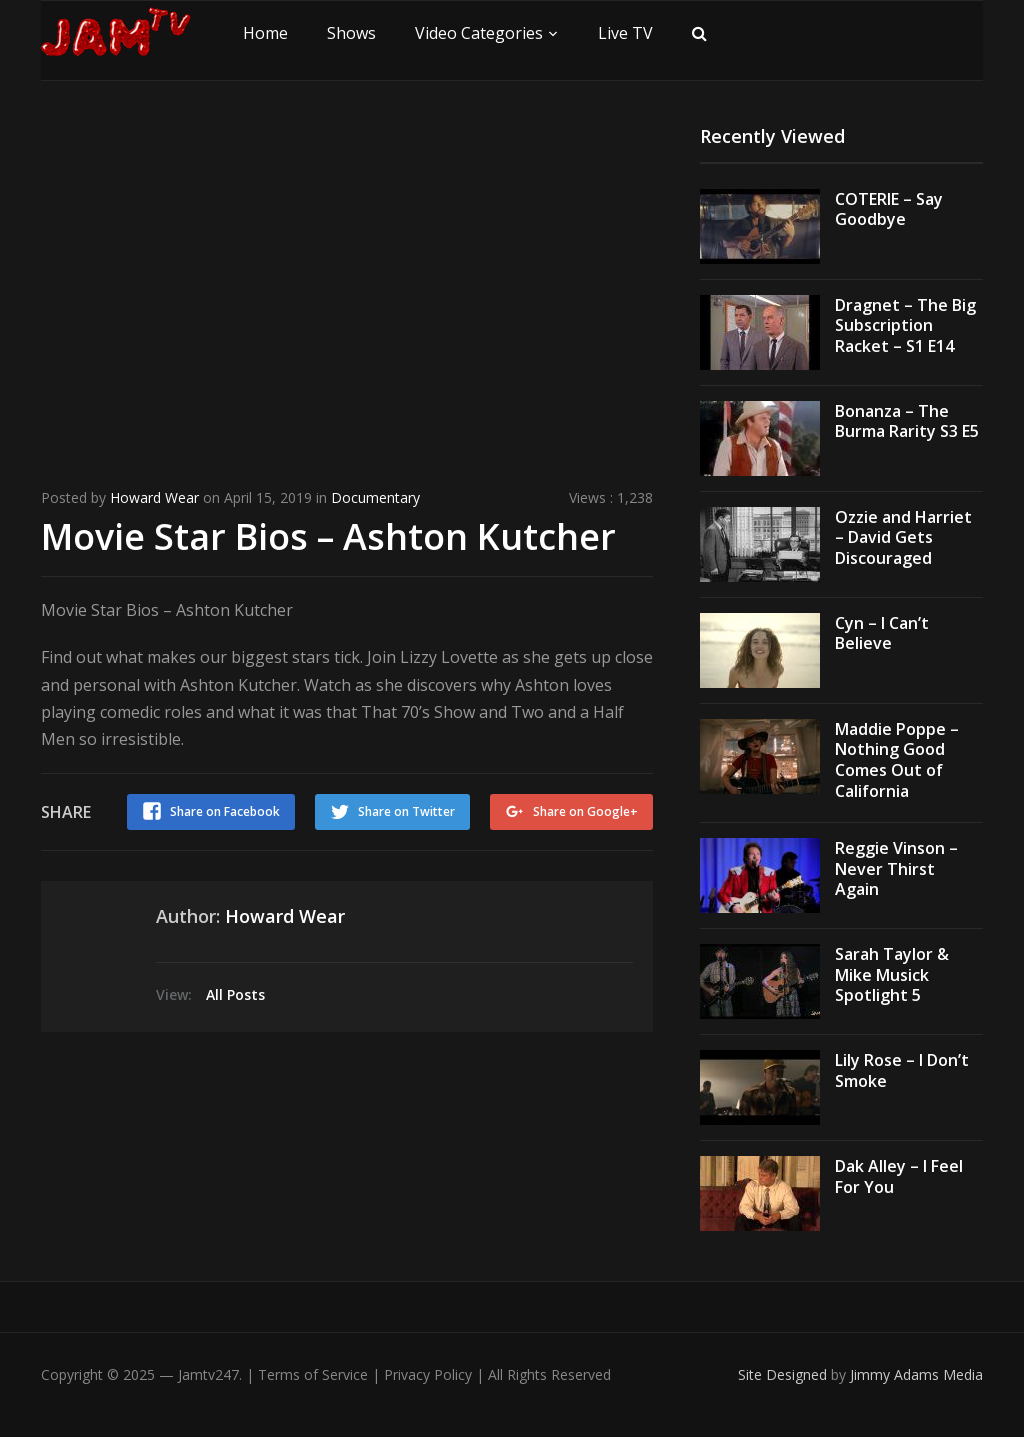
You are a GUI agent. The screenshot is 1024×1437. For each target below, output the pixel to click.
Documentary (375, 497)
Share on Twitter (406, 811)
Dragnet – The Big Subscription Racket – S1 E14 (905, 326)
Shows (351, 33)
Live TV (625, 33)
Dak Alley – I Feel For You (899, 1176)
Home (265, 33)
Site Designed (784, 1374)
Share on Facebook (225, 811)
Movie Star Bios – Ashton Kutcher (328, 536)
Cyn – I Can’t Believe (882, 633)
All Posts (235, 994)
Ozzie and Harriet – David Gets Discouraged (903, 538)
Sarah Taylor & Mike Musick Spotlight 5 (892, 975)
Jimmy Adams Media (916, 1374)
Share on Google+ (585, 811)
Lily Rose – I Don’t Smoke (902, 1070)
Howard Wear (154, 497)
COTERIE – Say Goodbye (889, 209)
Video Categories (479, 33)
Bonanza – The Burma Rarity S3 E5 (907, 421)
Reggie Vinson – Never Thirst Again (896, 869)
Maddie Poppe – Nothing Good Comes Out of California (897, 760)
